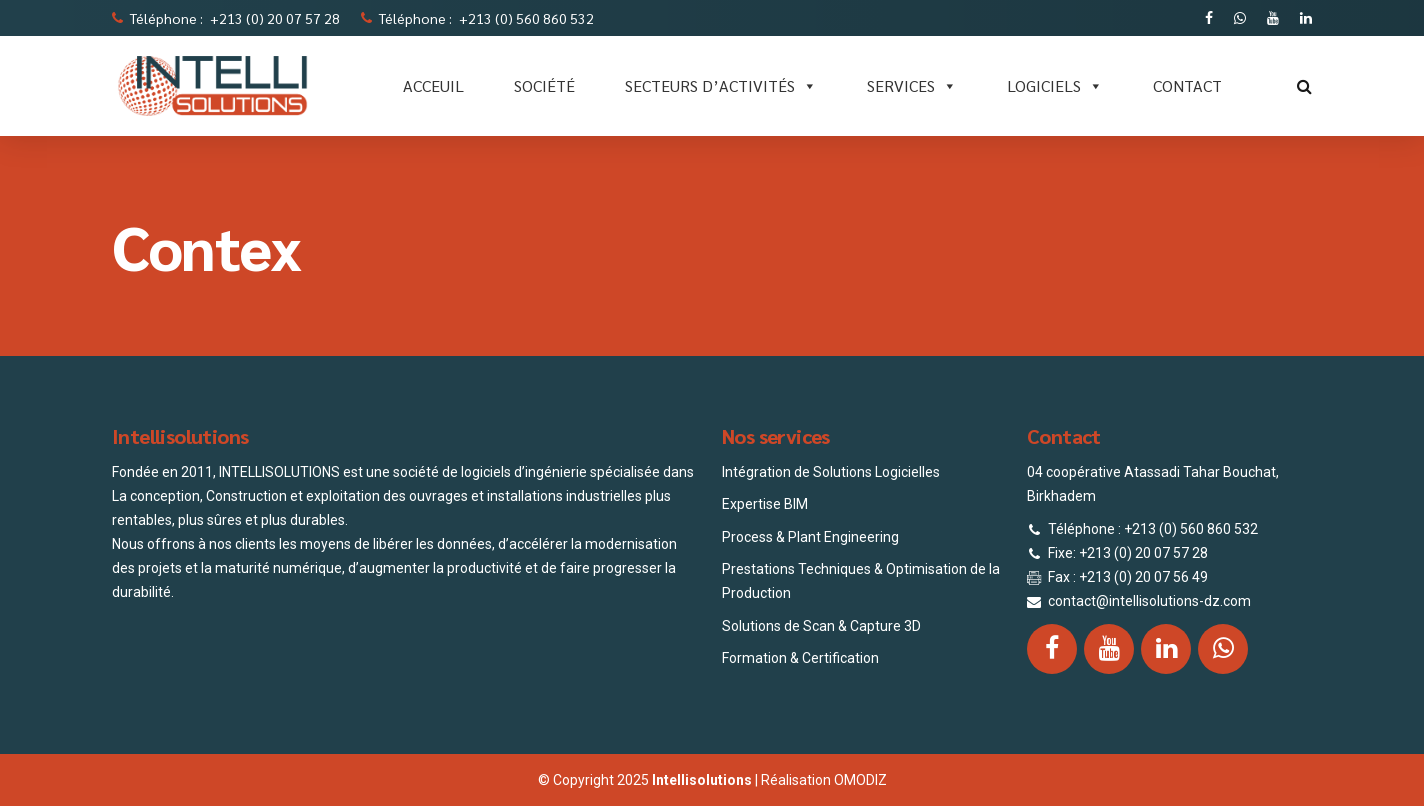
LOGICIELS (1055, 86)
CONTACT (1187, 85)
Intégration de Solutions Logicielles (831, 472)
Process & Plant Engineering (810, 537)
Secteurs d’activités (721, 86)
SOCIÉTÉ (544, 85)
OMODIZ (860, 780)
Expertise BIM (765, 504)
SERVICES (912, 86)
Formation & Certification (800, 658)
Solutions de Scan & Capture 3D (821, 626)
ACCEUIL (433, 85)
